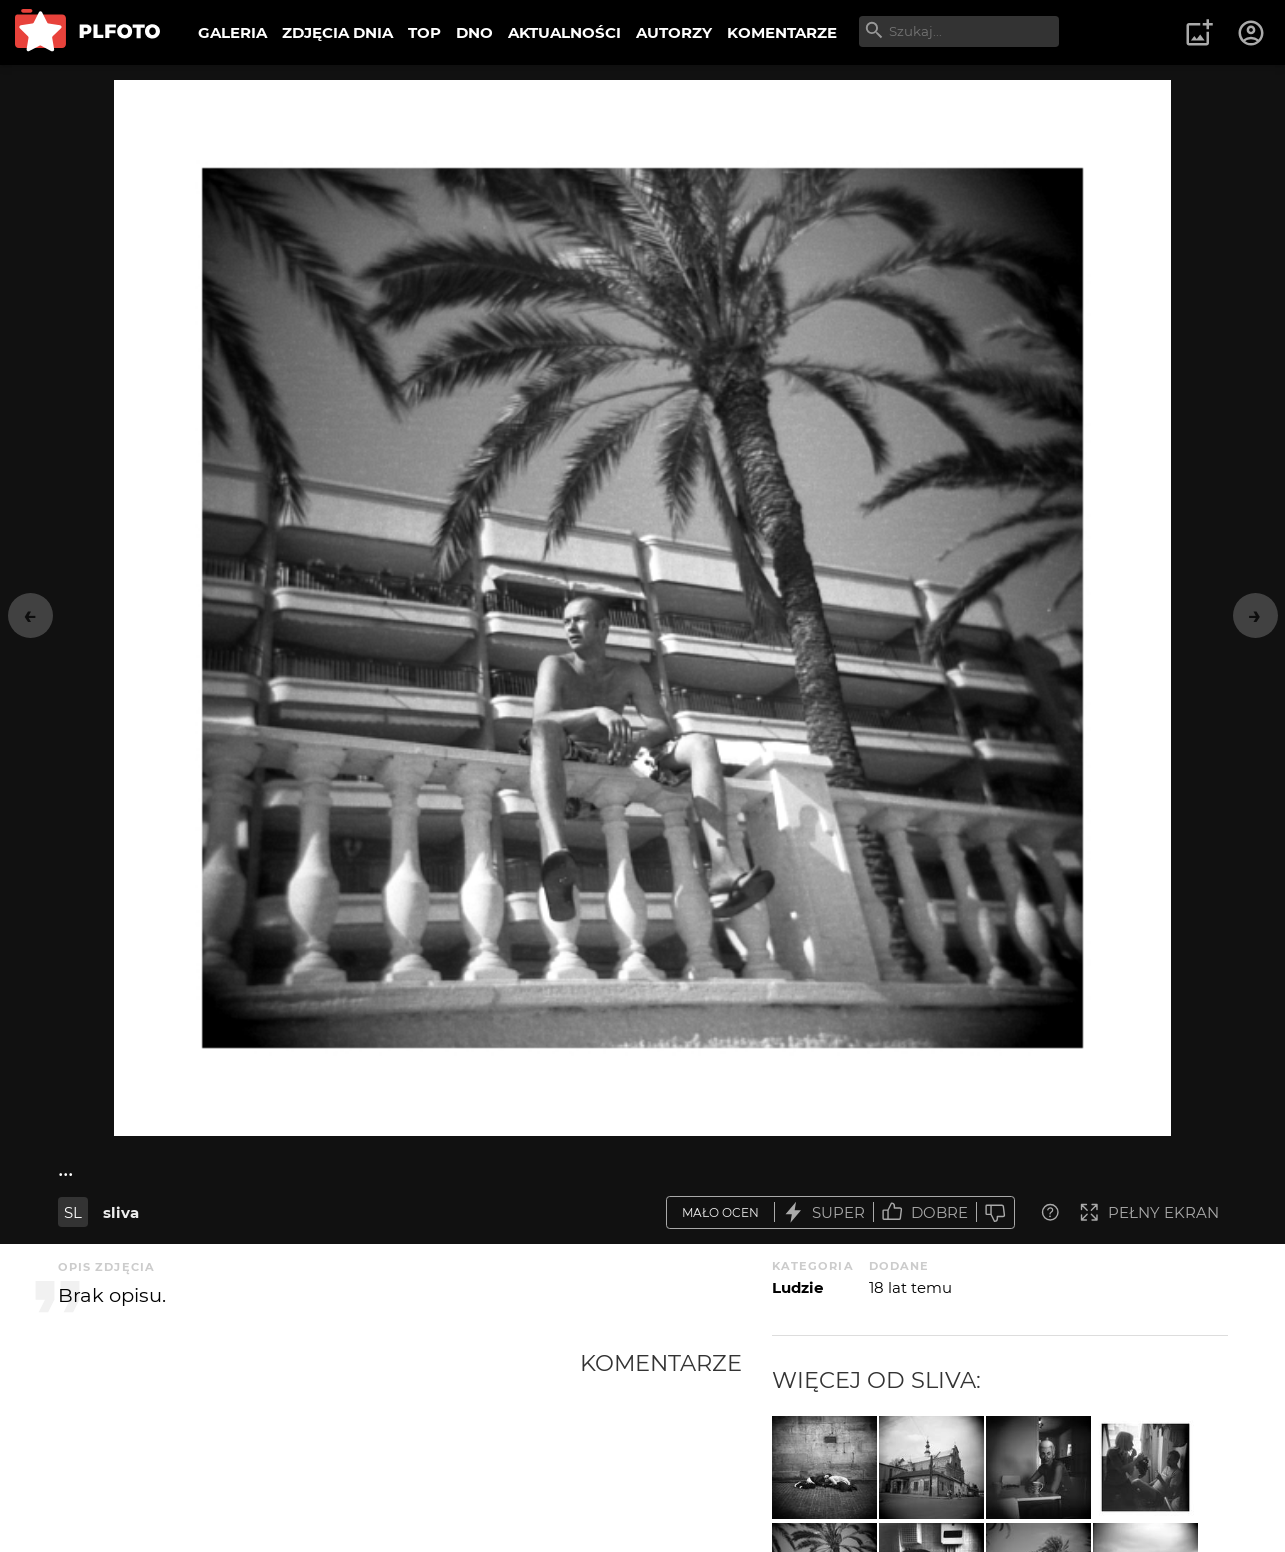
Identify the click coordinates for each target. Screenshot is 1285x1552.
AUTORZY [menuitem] (674, 32)
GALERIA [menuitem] (232, 32)
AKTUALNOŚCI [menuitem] (564, 32)
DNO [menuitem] (474, 32)
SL (73, 1212)
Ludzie (797, 1287)
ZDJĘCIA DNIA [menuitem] (337, 32)
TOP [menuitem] (424, 32)
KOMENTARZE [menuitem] (782, 32)
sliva (121, 1212)
